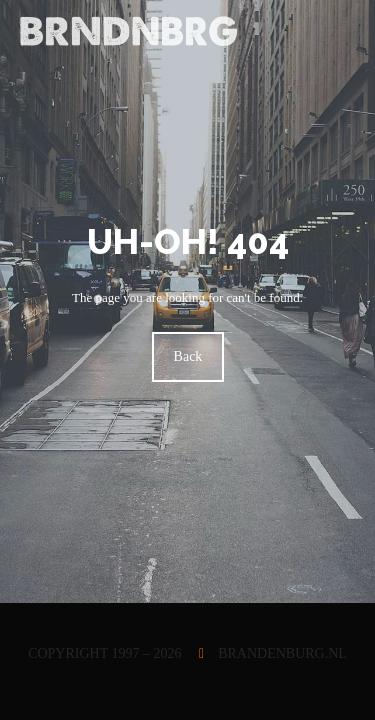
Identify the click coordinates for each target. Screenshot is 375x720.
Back (187, 356)
